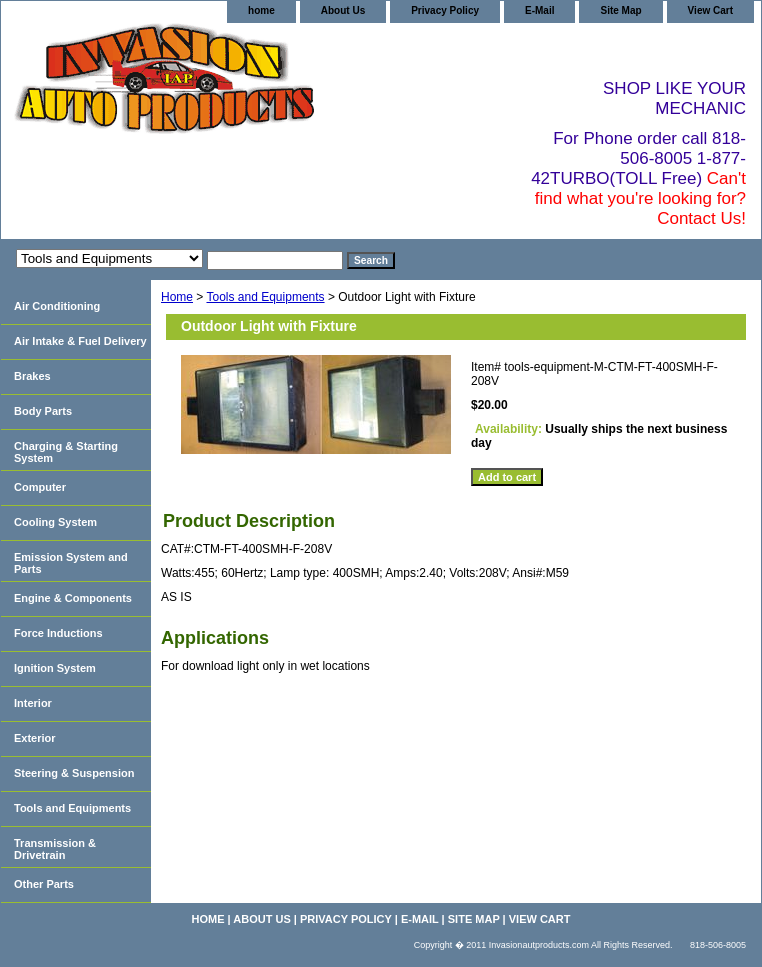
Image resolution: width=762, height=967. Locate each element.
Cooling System (55, 522)
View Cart (710, 10)
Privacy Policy (445, 10)
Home (177, 297)
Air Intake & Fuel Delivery (80, 341)
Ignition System (55, 668)
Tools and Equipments (265, 297)
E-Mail (539, 10)
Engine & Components (73, 598)
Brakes (32, 376)
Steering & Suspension (74, 773)
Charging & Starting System (66, 452)
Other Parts (44, 884)
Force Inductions (58, 633)
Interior (33, 703)
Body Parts (43, 411)
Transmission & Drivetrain (55, 849)
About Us (343, 10)
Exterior (35, 738)
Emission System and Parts (71, 563)
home (261, 10)
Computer (40, 487)
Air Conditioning (57, 306)
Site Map (620, 10)
